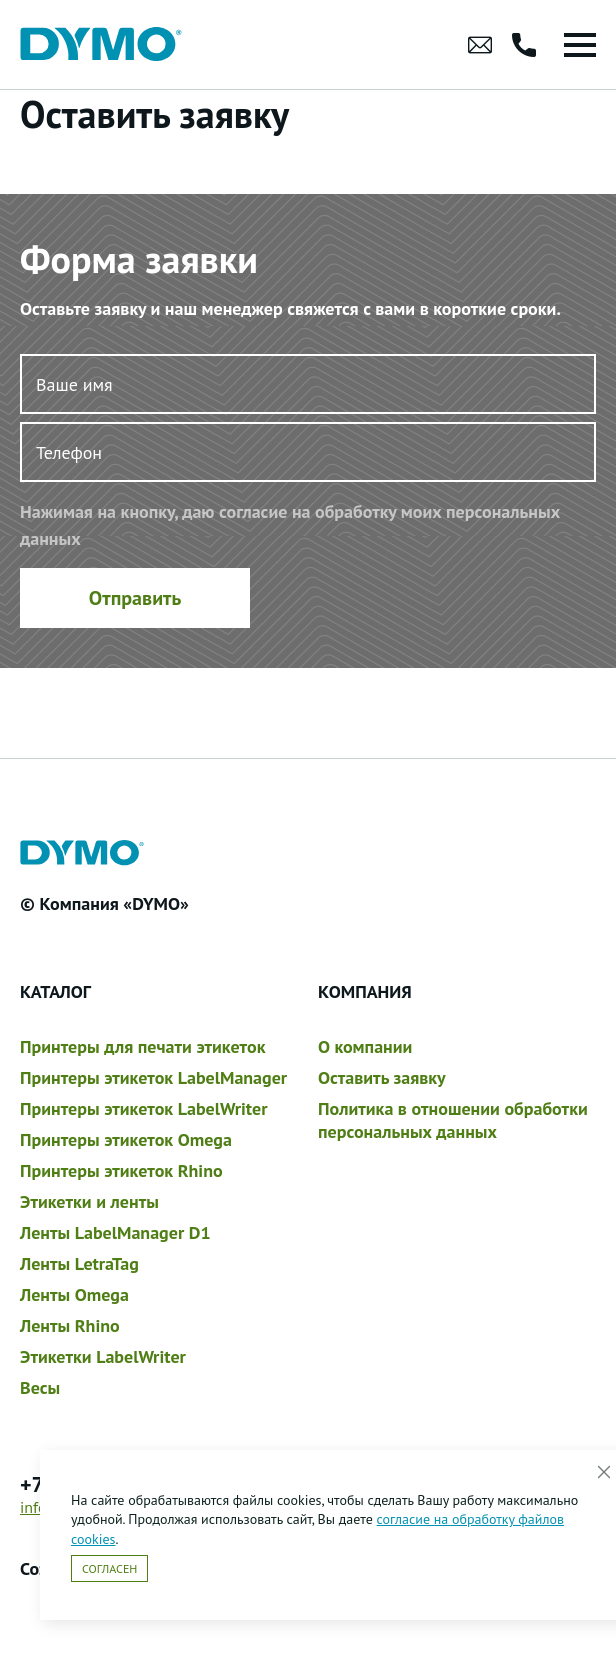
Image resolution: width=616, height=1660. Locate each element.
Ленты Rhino (70, 1325)
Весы (40, 1387)
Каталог (55, 991)
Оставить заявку (382, 1077)
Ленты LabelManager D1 (115, 1232)
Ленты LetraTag (79, 1263)
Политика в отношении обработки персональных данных (453, 1120)
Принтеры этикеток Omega (126, 1139)
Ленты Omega (74, 1294)
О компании (365, 1046)
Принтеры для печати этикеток (142, 1046)
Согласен (109, 1568)
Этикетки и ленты (89, 1201)
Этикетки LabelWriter (103, 1356)
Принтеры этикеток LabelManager (153, 1077)
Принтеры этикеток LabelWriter (143, 1108)
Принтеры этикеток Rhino (121, 1170)
